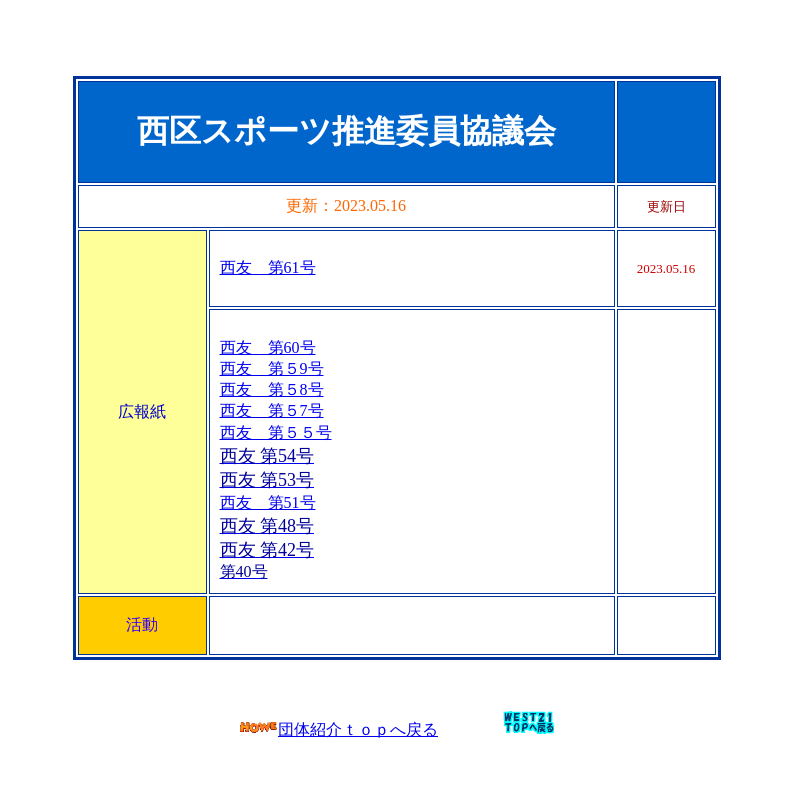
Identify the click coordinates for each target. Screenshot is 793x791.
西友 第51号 (268, 502)
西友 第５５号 (276, 432)
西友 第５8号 (272, 389)
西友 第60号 (268, 347)
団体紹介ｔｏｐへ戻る (338, 729)
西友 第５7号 (272, 410)
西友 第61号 (268, 267)
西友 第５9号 (272, 368)
